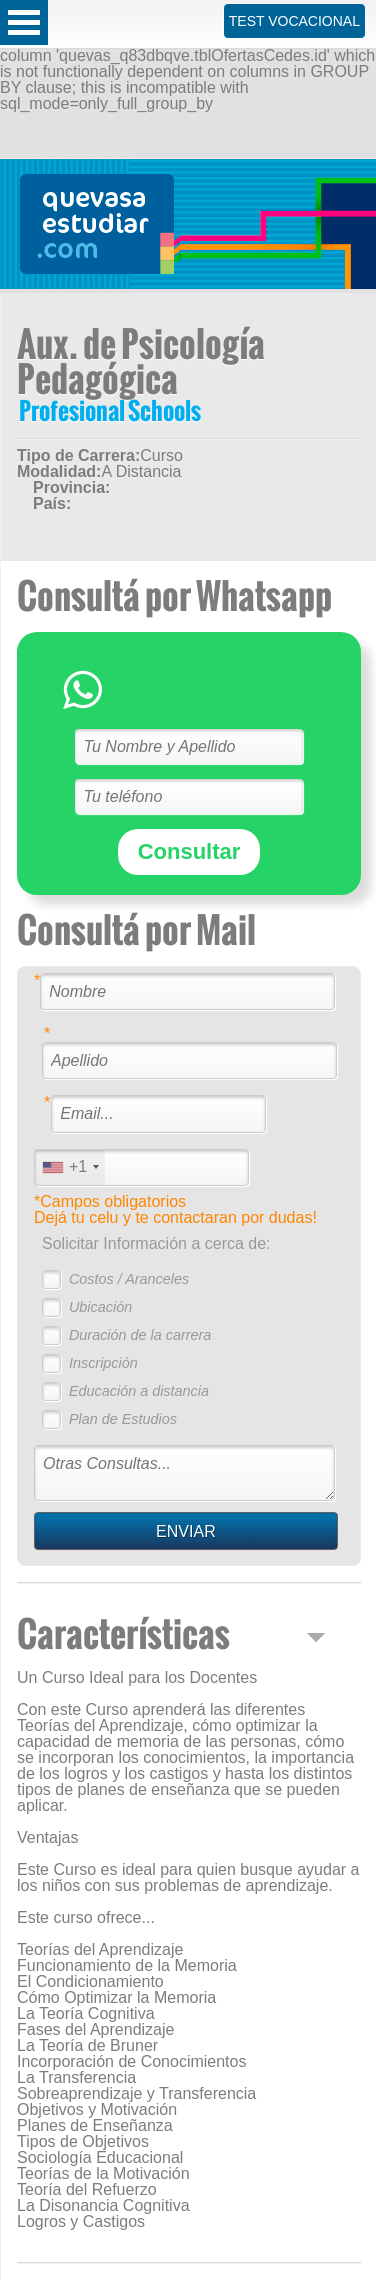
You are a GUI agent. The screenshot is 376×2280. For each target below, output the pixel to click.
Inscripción (103, 1363)
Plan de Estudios (123, 1419)
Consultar (189, 851)
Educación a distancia (139, 1391)
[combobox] (70, 1167)
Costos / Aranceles (129, 1279)
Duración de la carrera (140, 1335)
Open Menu (24, 22)
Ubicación (100, 1307)
